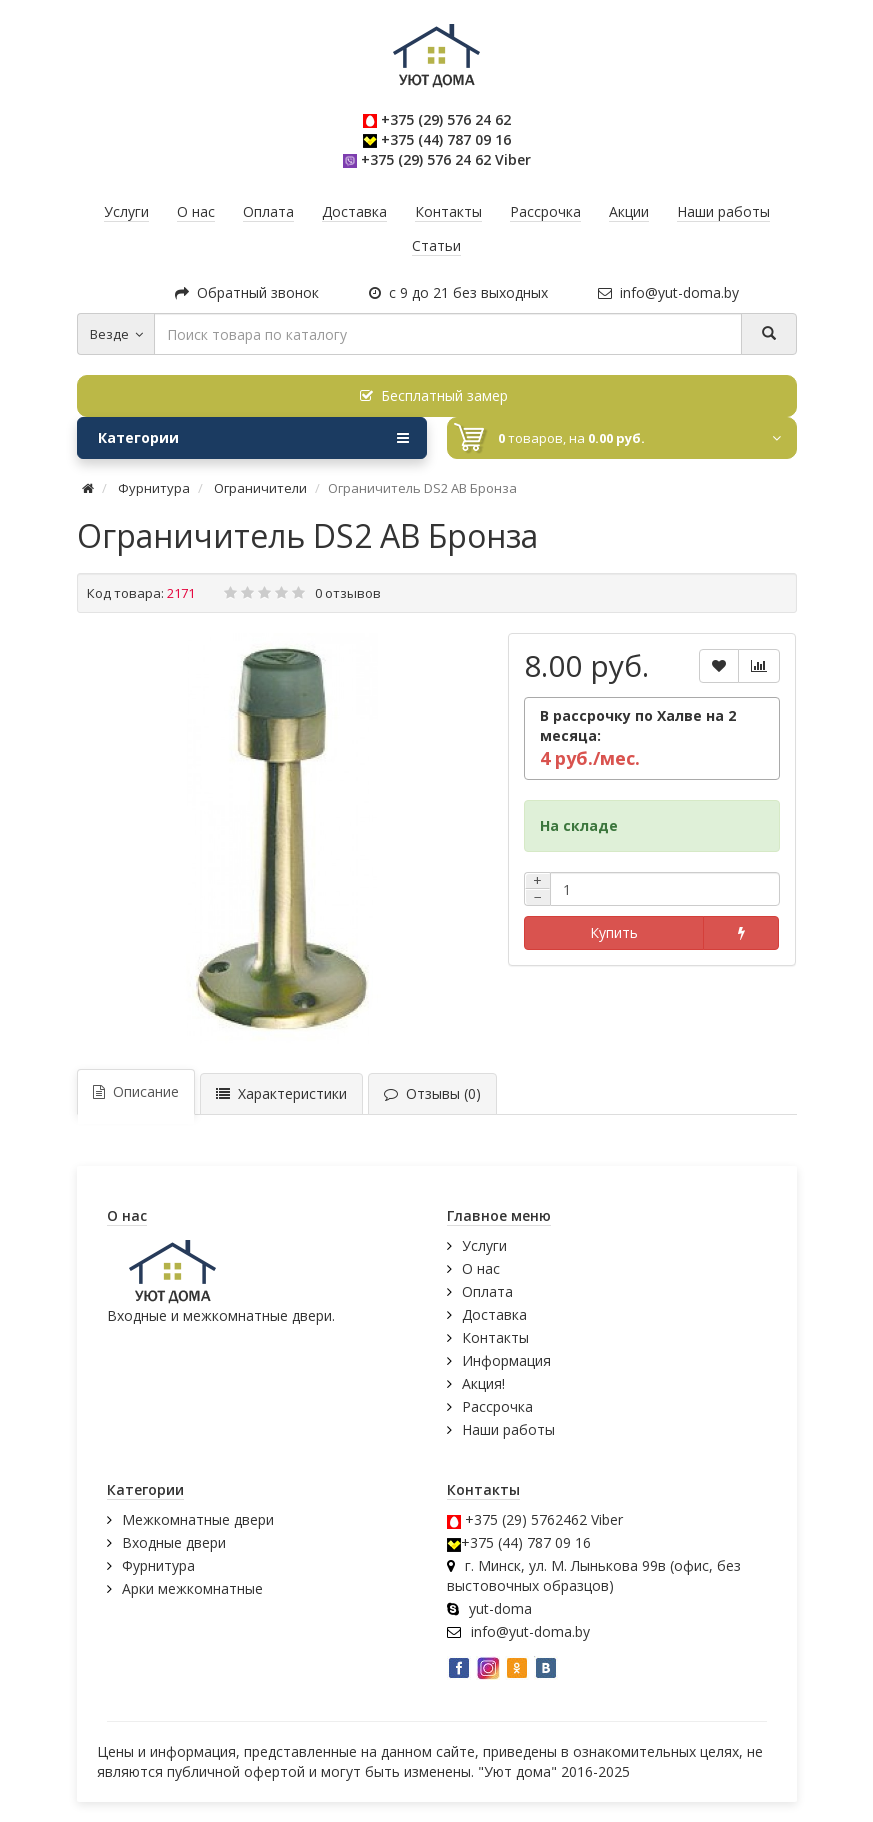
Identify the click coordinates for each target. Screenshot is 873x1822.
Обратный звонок (247, 292)
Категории (253, 438)
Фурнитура (158, 1565)
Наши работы (508, 1429)
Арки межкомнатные (192, 1588)
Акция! (483, 1383)
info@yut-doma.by (668, 292)
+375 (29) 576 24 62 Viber (446, 159)
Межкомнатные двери (198, 1519)
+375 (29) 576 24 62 (446, 119)
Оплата (487, 1291)
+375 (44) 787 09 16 (446, 139)
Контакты (495, 1337)
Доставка (494, 1314)
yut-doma (500, 1608)
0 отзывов (348, 593)
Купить (614, 932)
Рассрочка (497, 1406)
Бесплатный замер (434, 395)
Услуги (484, 1245)
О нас (481, 1268)
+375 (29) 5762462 (526, 1519)
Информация (506, 1360)
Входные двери (174, 1542)
